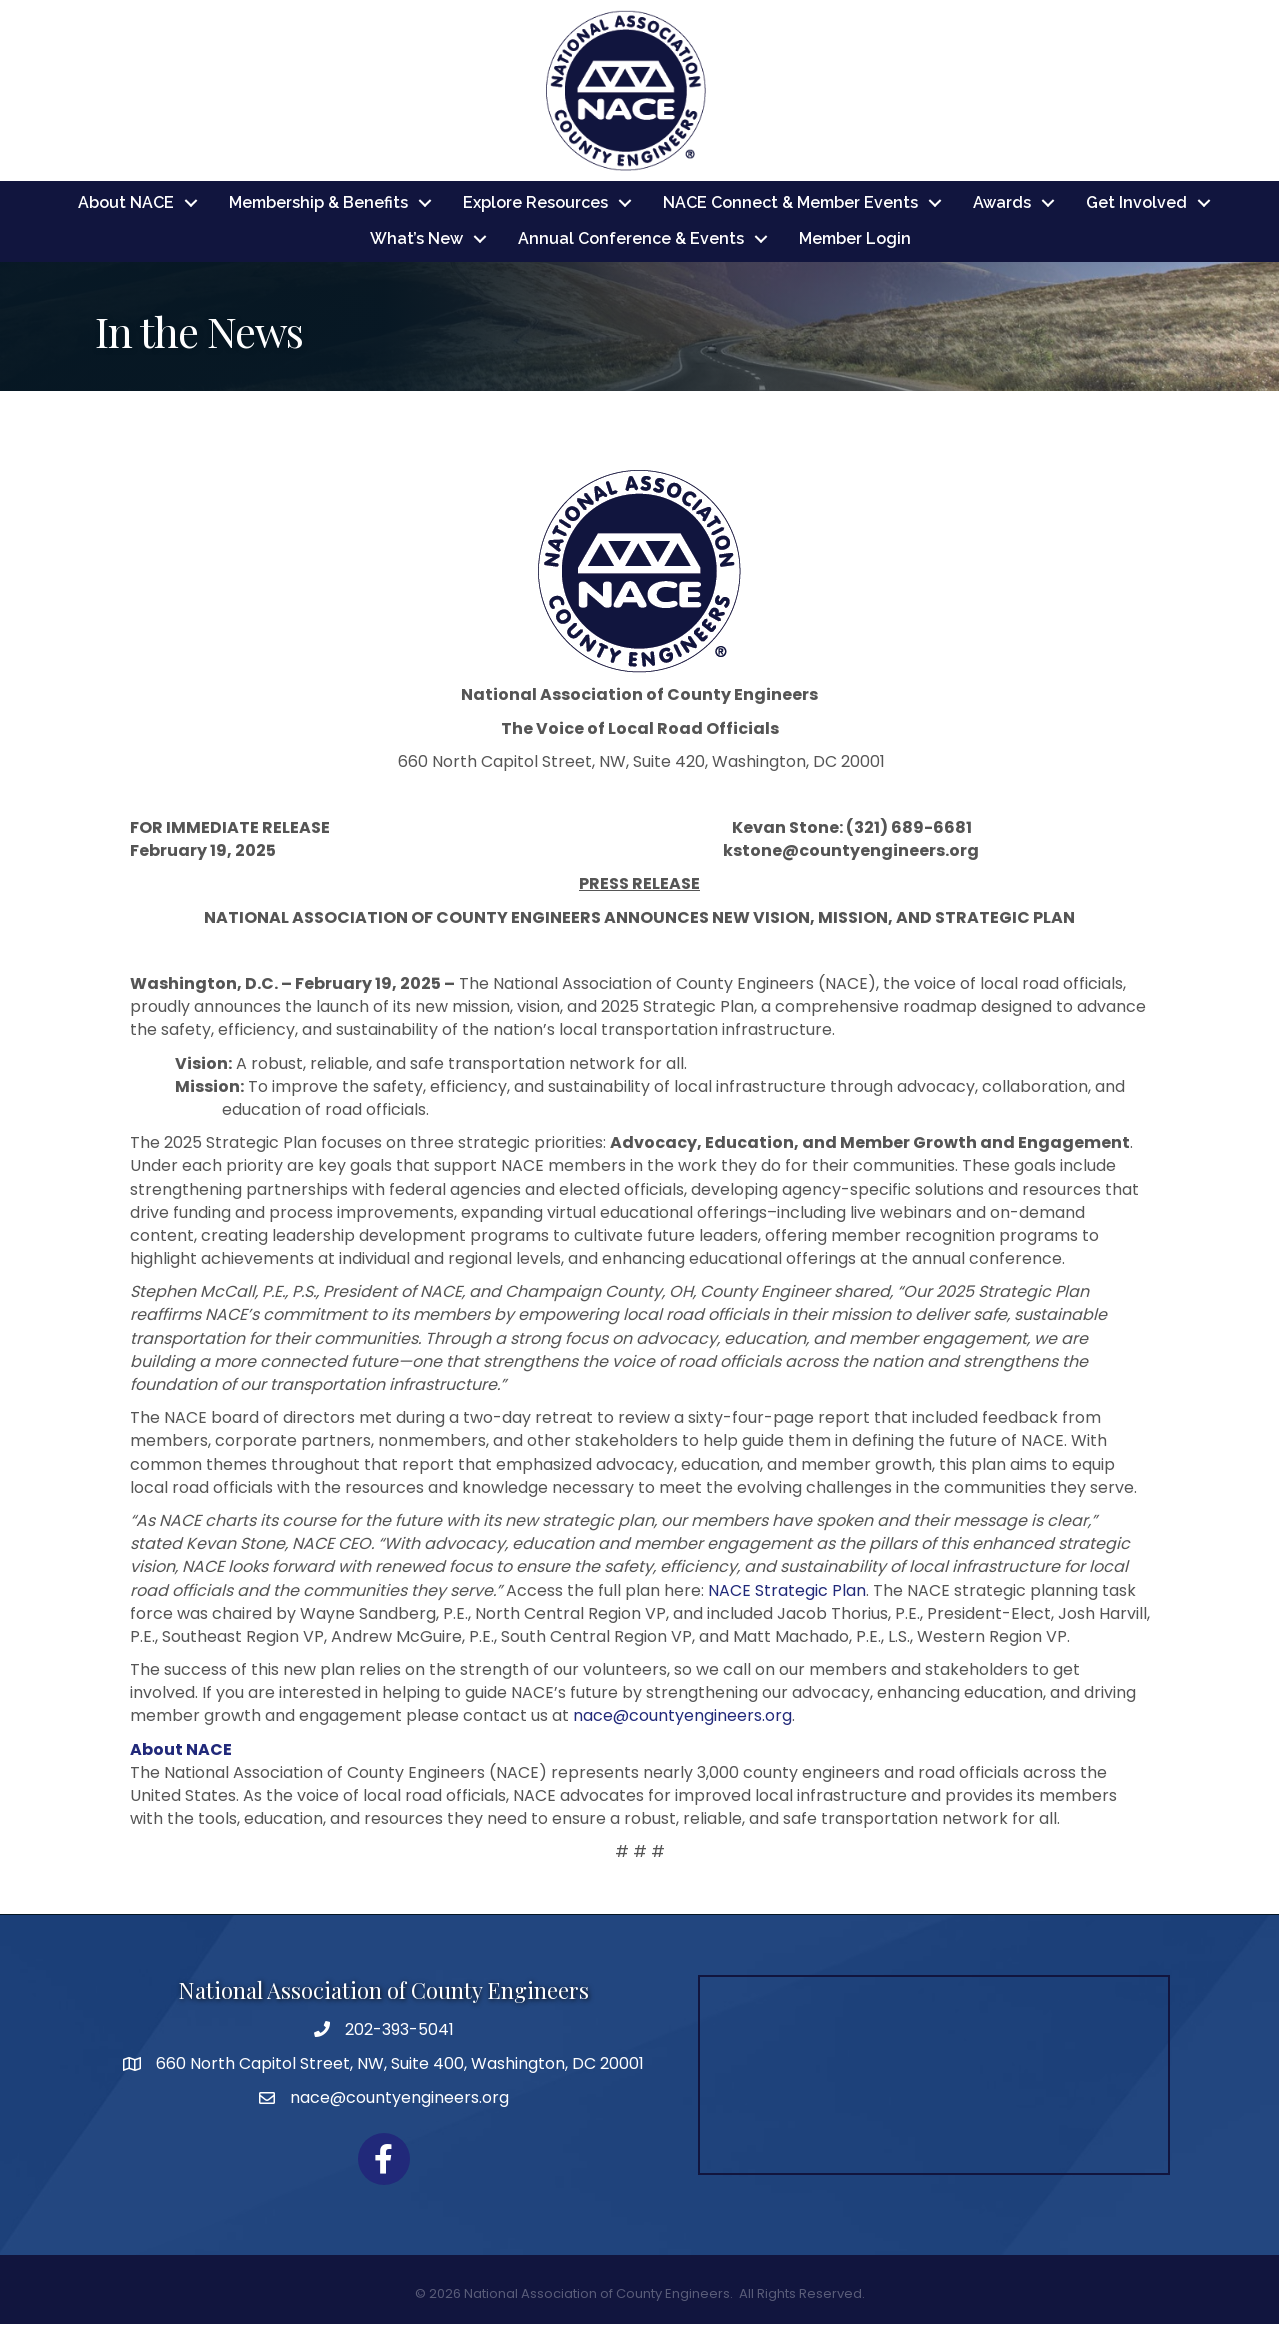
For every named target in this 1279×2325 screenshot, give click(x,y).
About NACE (126, 203)
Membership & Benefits (318, 203)
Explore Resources (535, 203)
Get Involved (1136, 203)
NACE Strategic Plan (787, 1590)
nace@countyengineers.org (682, 1716)
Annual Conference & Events (631, 239)
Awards (1002, 203)
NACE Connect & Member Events (790, 203)
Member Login (855, 239)
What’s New (416, 239)
